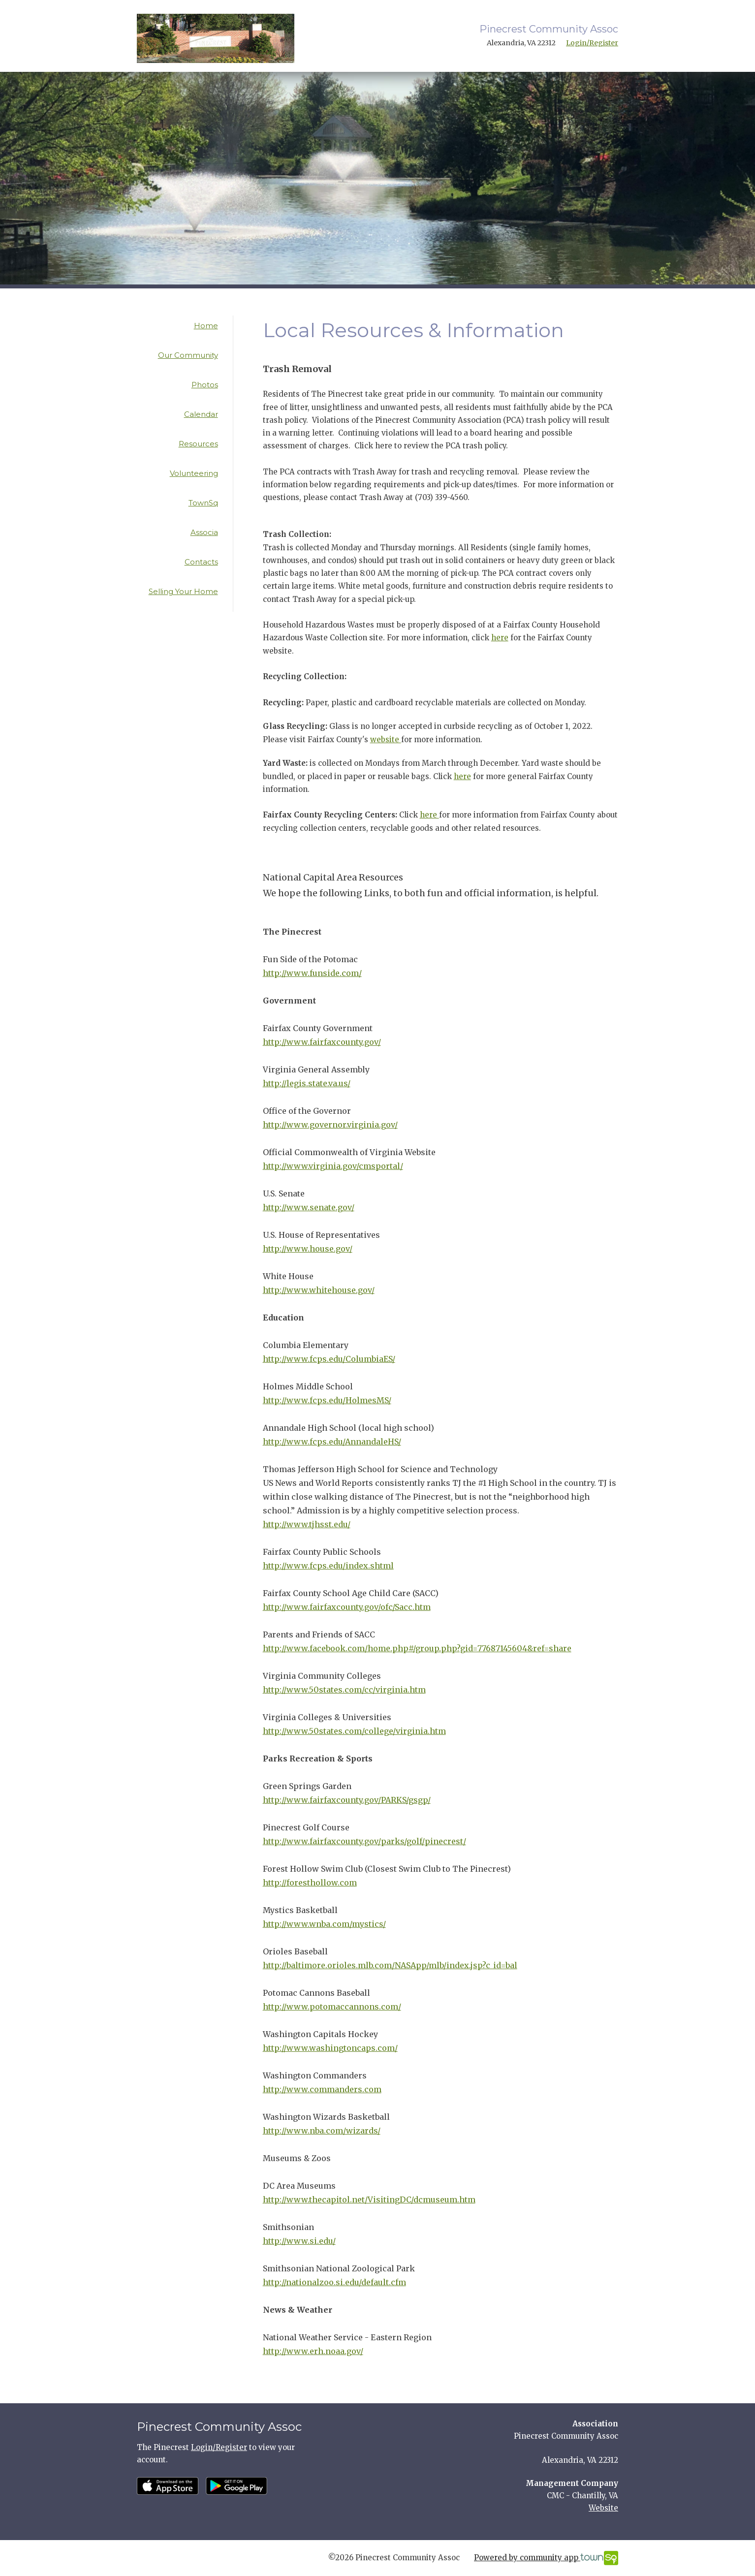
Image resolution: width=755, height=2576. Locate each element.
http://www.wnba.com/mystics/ (324, 1924)
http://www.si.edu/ (299, 2241)
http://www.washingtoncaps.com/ (330, 2048)
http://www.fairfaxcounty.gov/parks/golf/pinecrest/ (364, 1841)
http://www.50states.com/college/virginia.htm (354, 1731)
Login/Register (592, 42)
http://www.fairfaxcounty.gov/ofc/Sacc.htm (347, 1607)
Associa (204, 532)
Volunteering (194, 473)
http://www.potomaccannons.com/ (332, 2006)
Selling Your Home (183, 591)
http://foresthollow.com (310, 1882)
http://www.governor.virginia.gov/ (330, 1125)
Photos (204, 384)
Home (206, 325)
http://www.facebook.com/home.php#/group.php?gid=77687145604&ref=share (417, 1648)
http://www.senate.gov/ (308, 1207)
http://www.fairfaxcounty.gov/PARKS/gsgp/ (347, 1800)
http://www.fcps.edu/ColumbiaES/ (329, 1359)
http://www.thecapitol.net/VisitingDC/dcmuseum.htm (369, 2199)
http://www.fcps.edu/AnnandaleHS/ (332, 1441)
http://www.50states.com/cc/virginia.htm (344, 1690)
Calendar (201, 414)
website (385, 739)
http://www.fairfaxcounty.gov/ (322, 1042)
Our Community (188, 355)
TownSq (203, 502)
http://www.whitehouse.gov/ (319, 1290)
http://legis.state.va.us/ (306, 1083)
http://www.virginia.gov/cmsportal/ (333, 1166)
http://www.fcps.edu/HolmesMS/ (327, 1400)
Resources (198, 443)
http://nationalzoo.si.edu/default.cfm (334, 2282)
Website (603, 2508)
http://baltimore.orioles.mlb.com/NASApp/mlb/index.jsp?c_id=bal (390, 1965)
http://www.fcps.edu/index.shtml (328, 1566)
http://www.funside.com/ (312, 973)
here (499, 637)
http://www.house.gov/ (307, 1249)
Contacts (201, 561)
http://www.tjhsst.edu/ (306, 1524)
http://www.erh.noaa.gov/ (313, 2351)
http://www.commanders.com (322, 2089)
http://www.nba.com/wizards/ (321, 2131)
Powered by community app (546, 2558)
